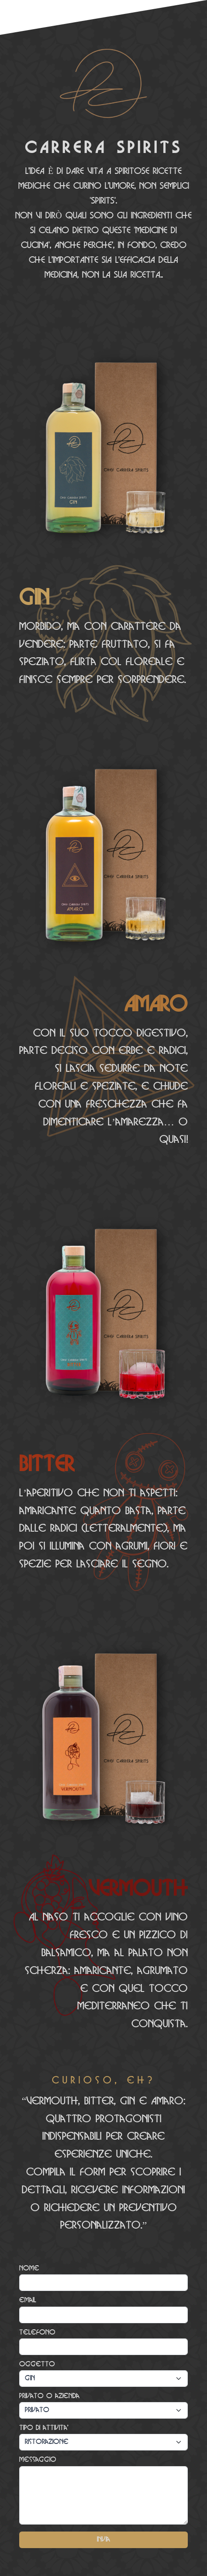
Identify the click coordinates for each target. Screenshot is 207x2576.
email (27, 2300)
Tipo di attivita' (44, 2428)
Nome (29, 2268)
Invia (103, 2539)
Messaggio (37, 2460)
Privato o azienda (49, 2396)
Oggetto (37, 2364)
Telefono (37, 2332)
